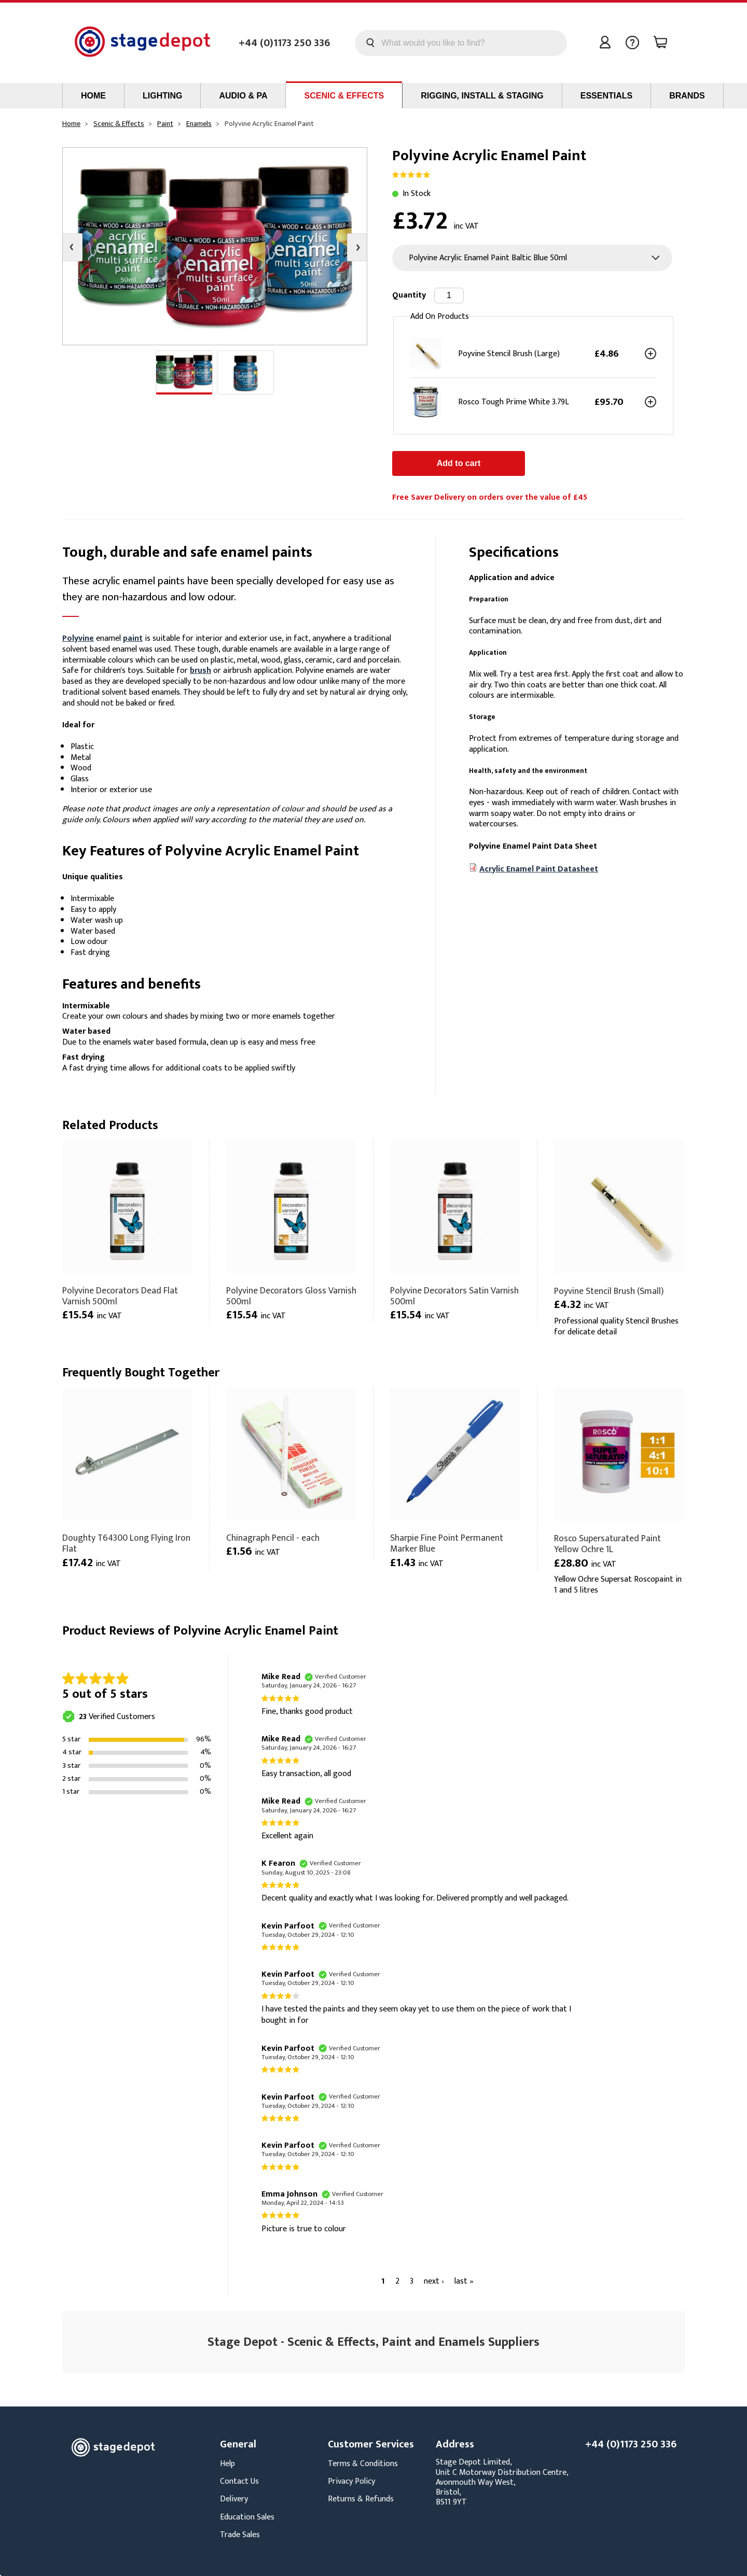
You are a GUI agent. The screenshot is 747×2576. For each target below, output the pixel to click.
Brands (686, 95)
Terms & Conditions (363, 2464)
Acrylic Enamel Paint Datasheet (538, 869)
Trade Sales (240, 2535)
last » (464, 2281)
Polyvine (78, 638)
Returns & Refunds (361, 2499)
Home (93, 95)
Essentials (606, 95)
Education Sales (247, 2517)
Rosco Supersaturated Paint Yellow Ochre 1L (607, 1544)
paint (133, 638)
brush (200, 671)
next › (434, 2281)
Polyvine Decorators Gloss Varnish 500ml (291, 1296)
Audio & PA (243, 95)
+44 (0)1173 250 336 (284, 43)
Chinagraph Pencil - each (273, 1537)
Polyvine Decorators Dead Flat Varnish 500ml (120, 1296)
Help (227, 2464)
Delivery (234, 2499)
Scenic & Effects (344, 95)
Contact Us (239, 2481)
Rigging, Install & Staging (482, 95)
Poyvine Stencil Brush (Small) (609, 1291)
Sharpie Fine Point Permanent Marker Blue (446, 1543)
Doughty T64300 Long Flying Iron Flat (126, 1543)
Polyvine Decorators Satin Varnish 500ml (454, 1296)
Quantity (409, 295)
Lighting (162, 95)
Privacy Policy (351, 2481)
